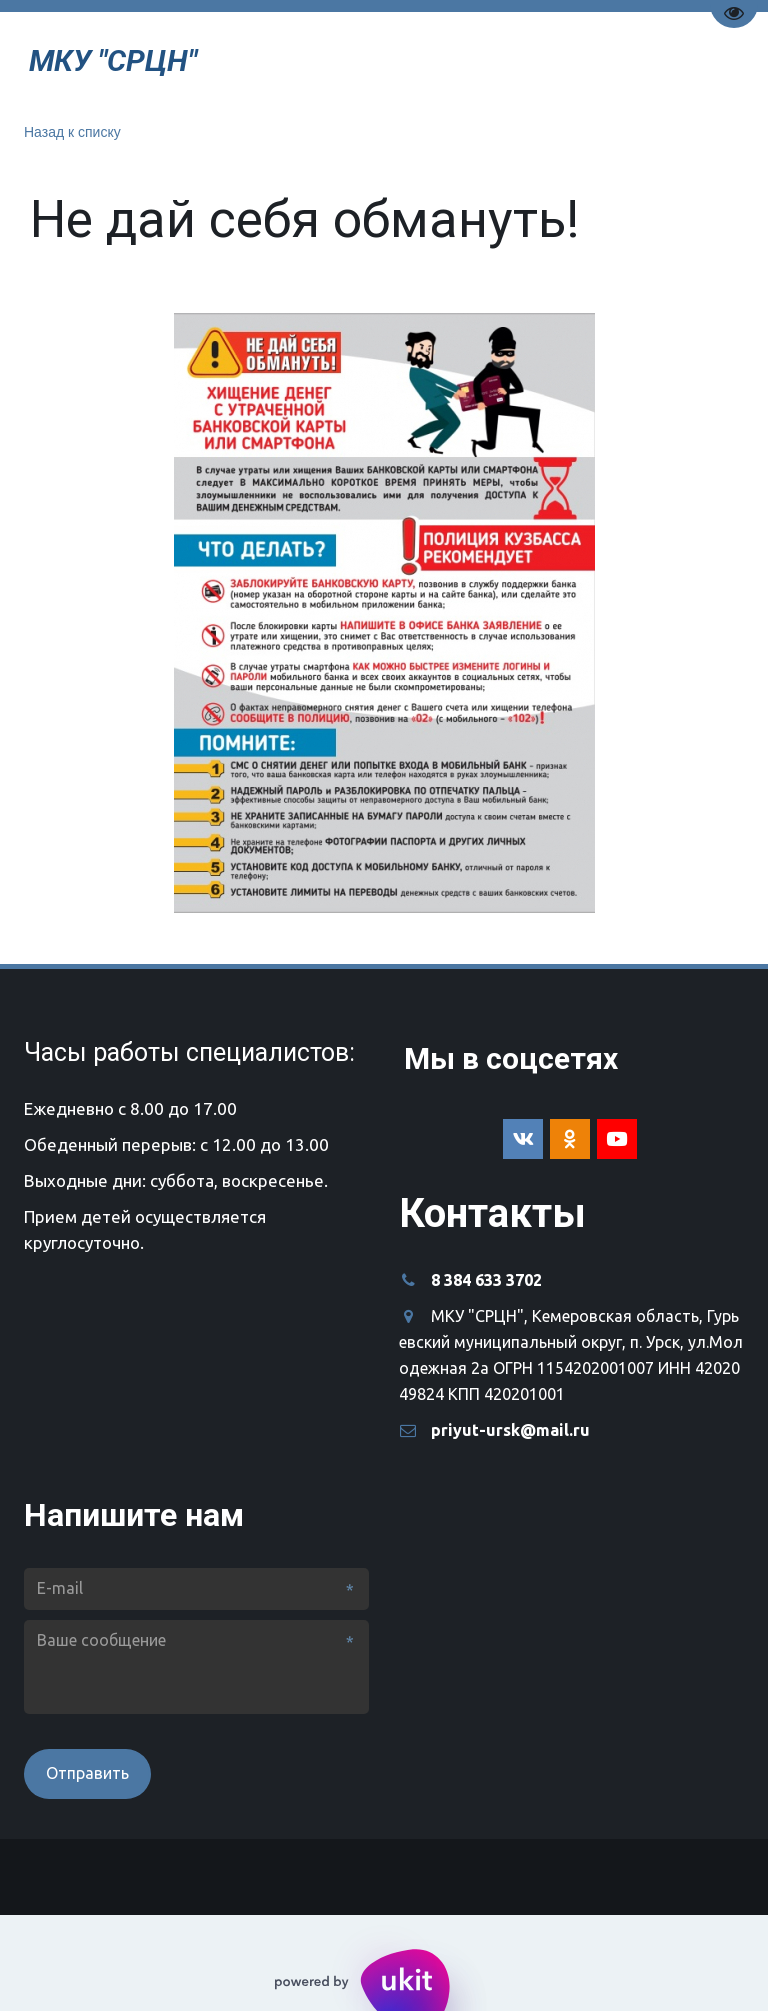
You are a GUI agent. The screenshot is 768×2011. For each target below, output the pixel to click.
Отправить (87, 1773)
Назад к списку (72, 132)
